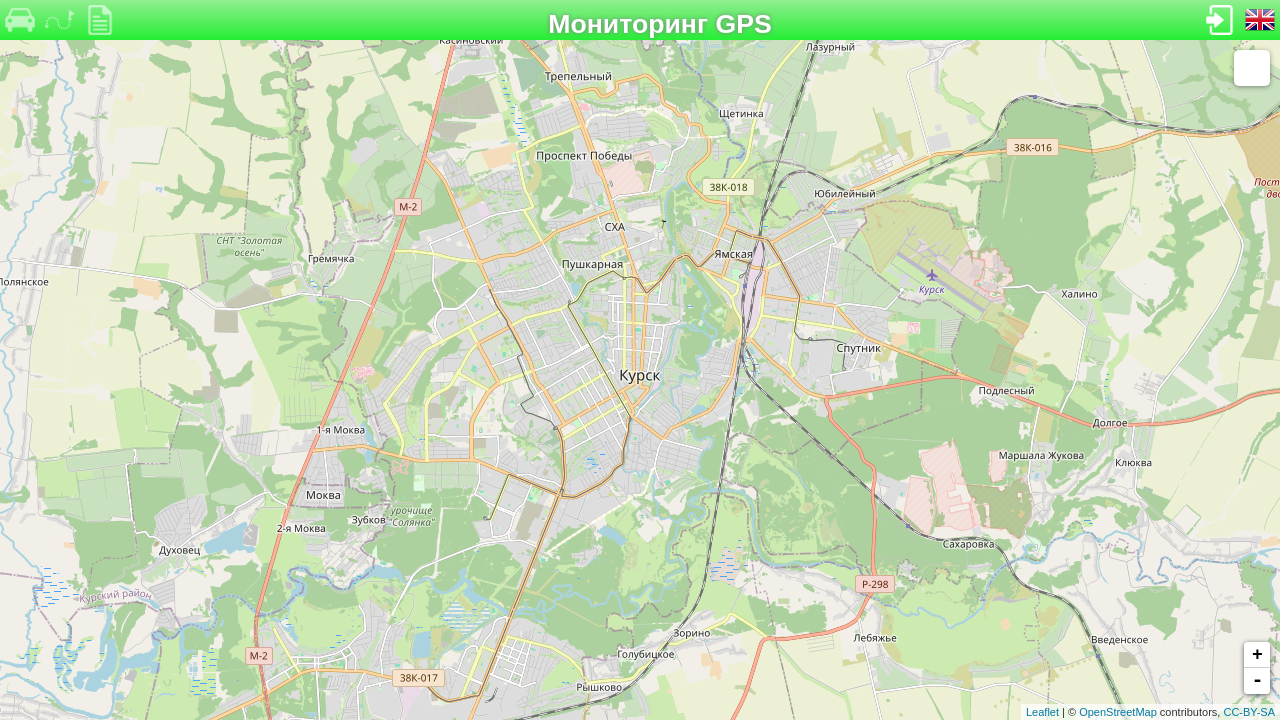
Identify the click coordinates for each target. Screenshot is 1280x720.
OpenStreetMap (1118, 712)
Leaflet (1042, 712)
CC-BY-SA (1249, 712)
